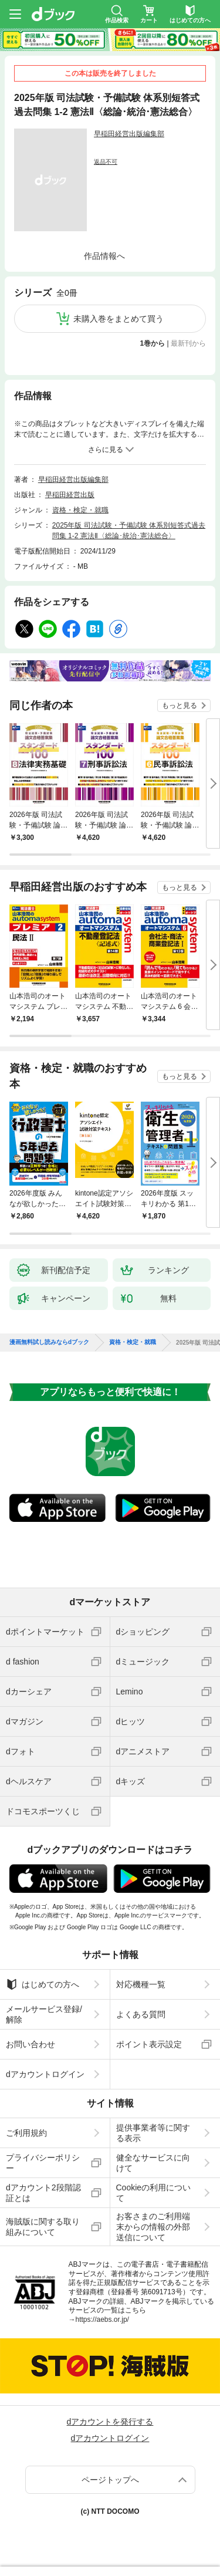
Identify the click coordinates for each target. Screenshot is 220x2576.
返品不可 (105, 161)
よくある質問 (140, 2014)
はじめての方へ (42, 1984)
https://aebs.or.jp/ (102, 2319)
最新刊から (188, 343)
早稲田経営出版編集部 (129, 134)
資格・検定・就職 (80, 510)
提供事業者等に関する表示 (153, 2133)
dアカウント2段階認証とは (43, 2193)
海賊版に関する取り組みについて (43, 2227)
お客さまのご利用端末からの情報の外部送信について (153, 2227)
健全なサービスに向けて (153, 2163)
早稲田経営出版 (69, 495)
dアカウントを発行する (110, 2421)
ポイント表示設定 (149, 2044)
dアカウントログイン (45, 2074)
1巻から (152, 343)
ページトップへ (110, 2479)
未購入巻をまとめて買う (118, 318)
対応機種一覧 (140, 1984)
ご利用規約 (26, 2133)
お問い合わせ (30, 2044)
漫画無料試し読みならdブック (49, 1342)
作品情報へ (104, 256)
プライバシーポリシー (43, 2163)
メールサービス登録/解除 (44, 2014)
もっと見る (179, 705)
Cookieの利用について (153, 2193)
